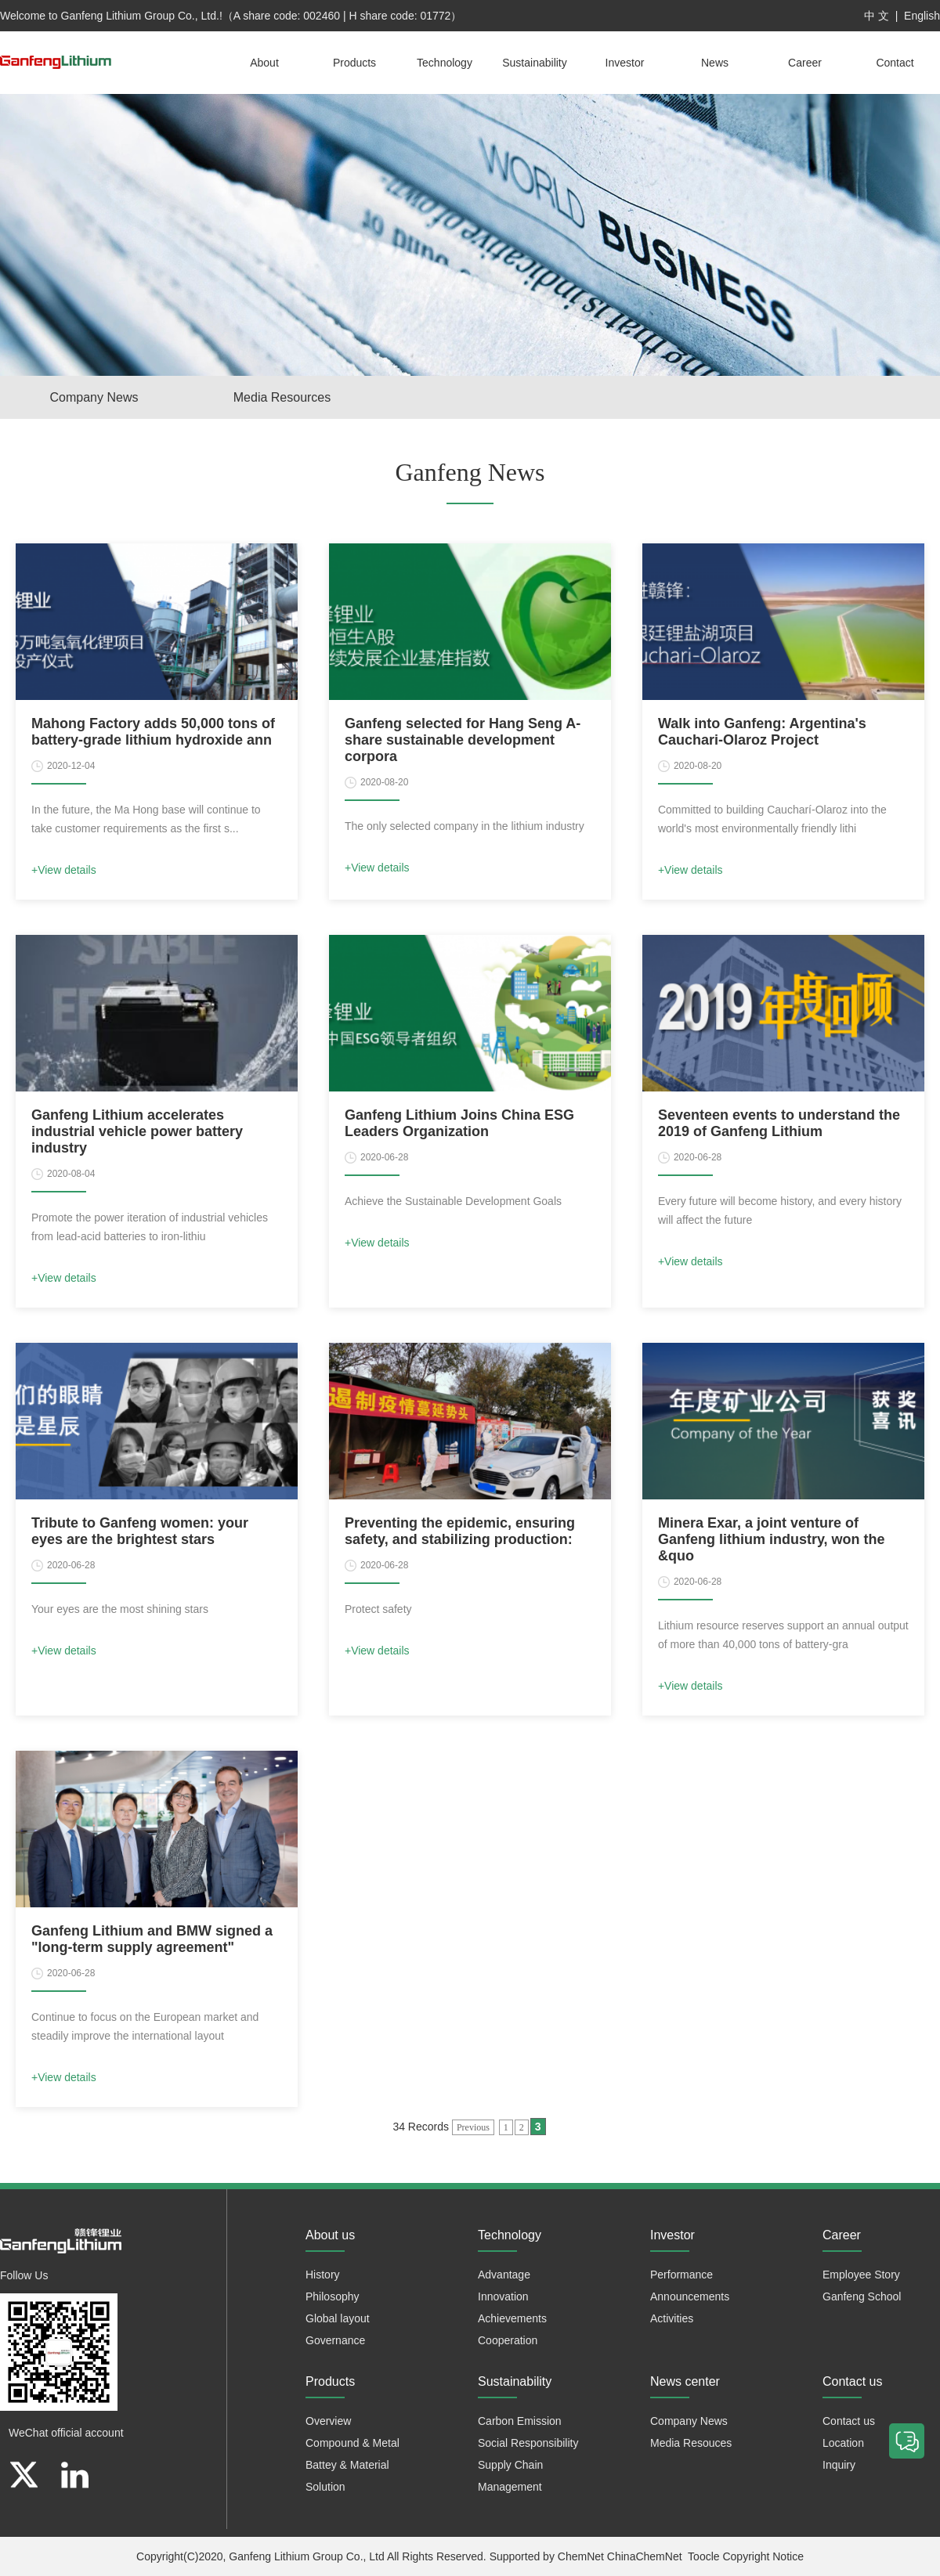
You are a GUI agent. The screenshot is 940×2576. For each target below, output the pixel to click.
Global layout (338, 2318)
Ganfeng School (861, 2296)
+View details (63, 870)
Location (843, 2443)
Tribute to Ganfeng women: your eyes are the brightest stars (139, 1531)
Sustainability (534, 62)
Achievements (512, 2318)
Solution (325, 2486)
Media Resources (282, 397)
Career (805, 62)
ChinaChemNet (644, 2556)
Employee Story (861, 2274)
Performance (681, 2274)
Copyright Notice (763, 2556)
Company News (94, 397)
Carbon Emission (520, 2421)
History (323, 2274)
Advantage (504, 2274)
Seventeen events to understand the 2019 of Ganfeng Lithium (779, 1123)
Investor (625, 62)
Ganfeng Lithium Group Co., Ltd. (140, 15)
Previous (473, 2127)
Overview (328, 2421)
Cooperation (507, 2340)
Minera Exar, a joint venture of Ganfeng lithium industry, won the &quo (771, 1539)
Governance (335, 2340)
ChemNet (581, 2556)
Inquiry (838, 2465)
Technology (444, 62)
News (714, 62)
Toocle (703, 2556)
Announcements (689, 2296)
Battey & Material (347, 2465)
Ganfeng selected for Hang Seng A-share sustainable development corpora (462, 740)
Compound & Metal (353, 2443)
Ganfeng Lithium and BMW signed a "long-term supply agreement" (152, 1939)
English (922, 15)
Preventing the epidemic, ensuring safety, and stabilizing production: (460, 1531)
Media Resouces (691, 2443)
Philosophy (333, 2296)
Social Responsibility (528, 2443)
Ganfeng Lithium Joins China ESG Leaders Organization (459, 1123)
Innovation (503, 2296)
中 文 (876, 15)
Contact (894, 62)
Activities (671, 2318)
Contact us (848, 2421)
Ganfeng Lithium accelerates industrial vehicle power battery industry (137, 1131)
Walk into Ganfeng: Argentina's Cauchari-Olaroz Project (762, 732)
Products (354, 62)
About (264, 62)
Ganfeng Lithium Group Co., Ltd (306, 2556)
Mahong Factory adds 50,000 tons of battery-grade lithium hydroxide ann (153, 732)
